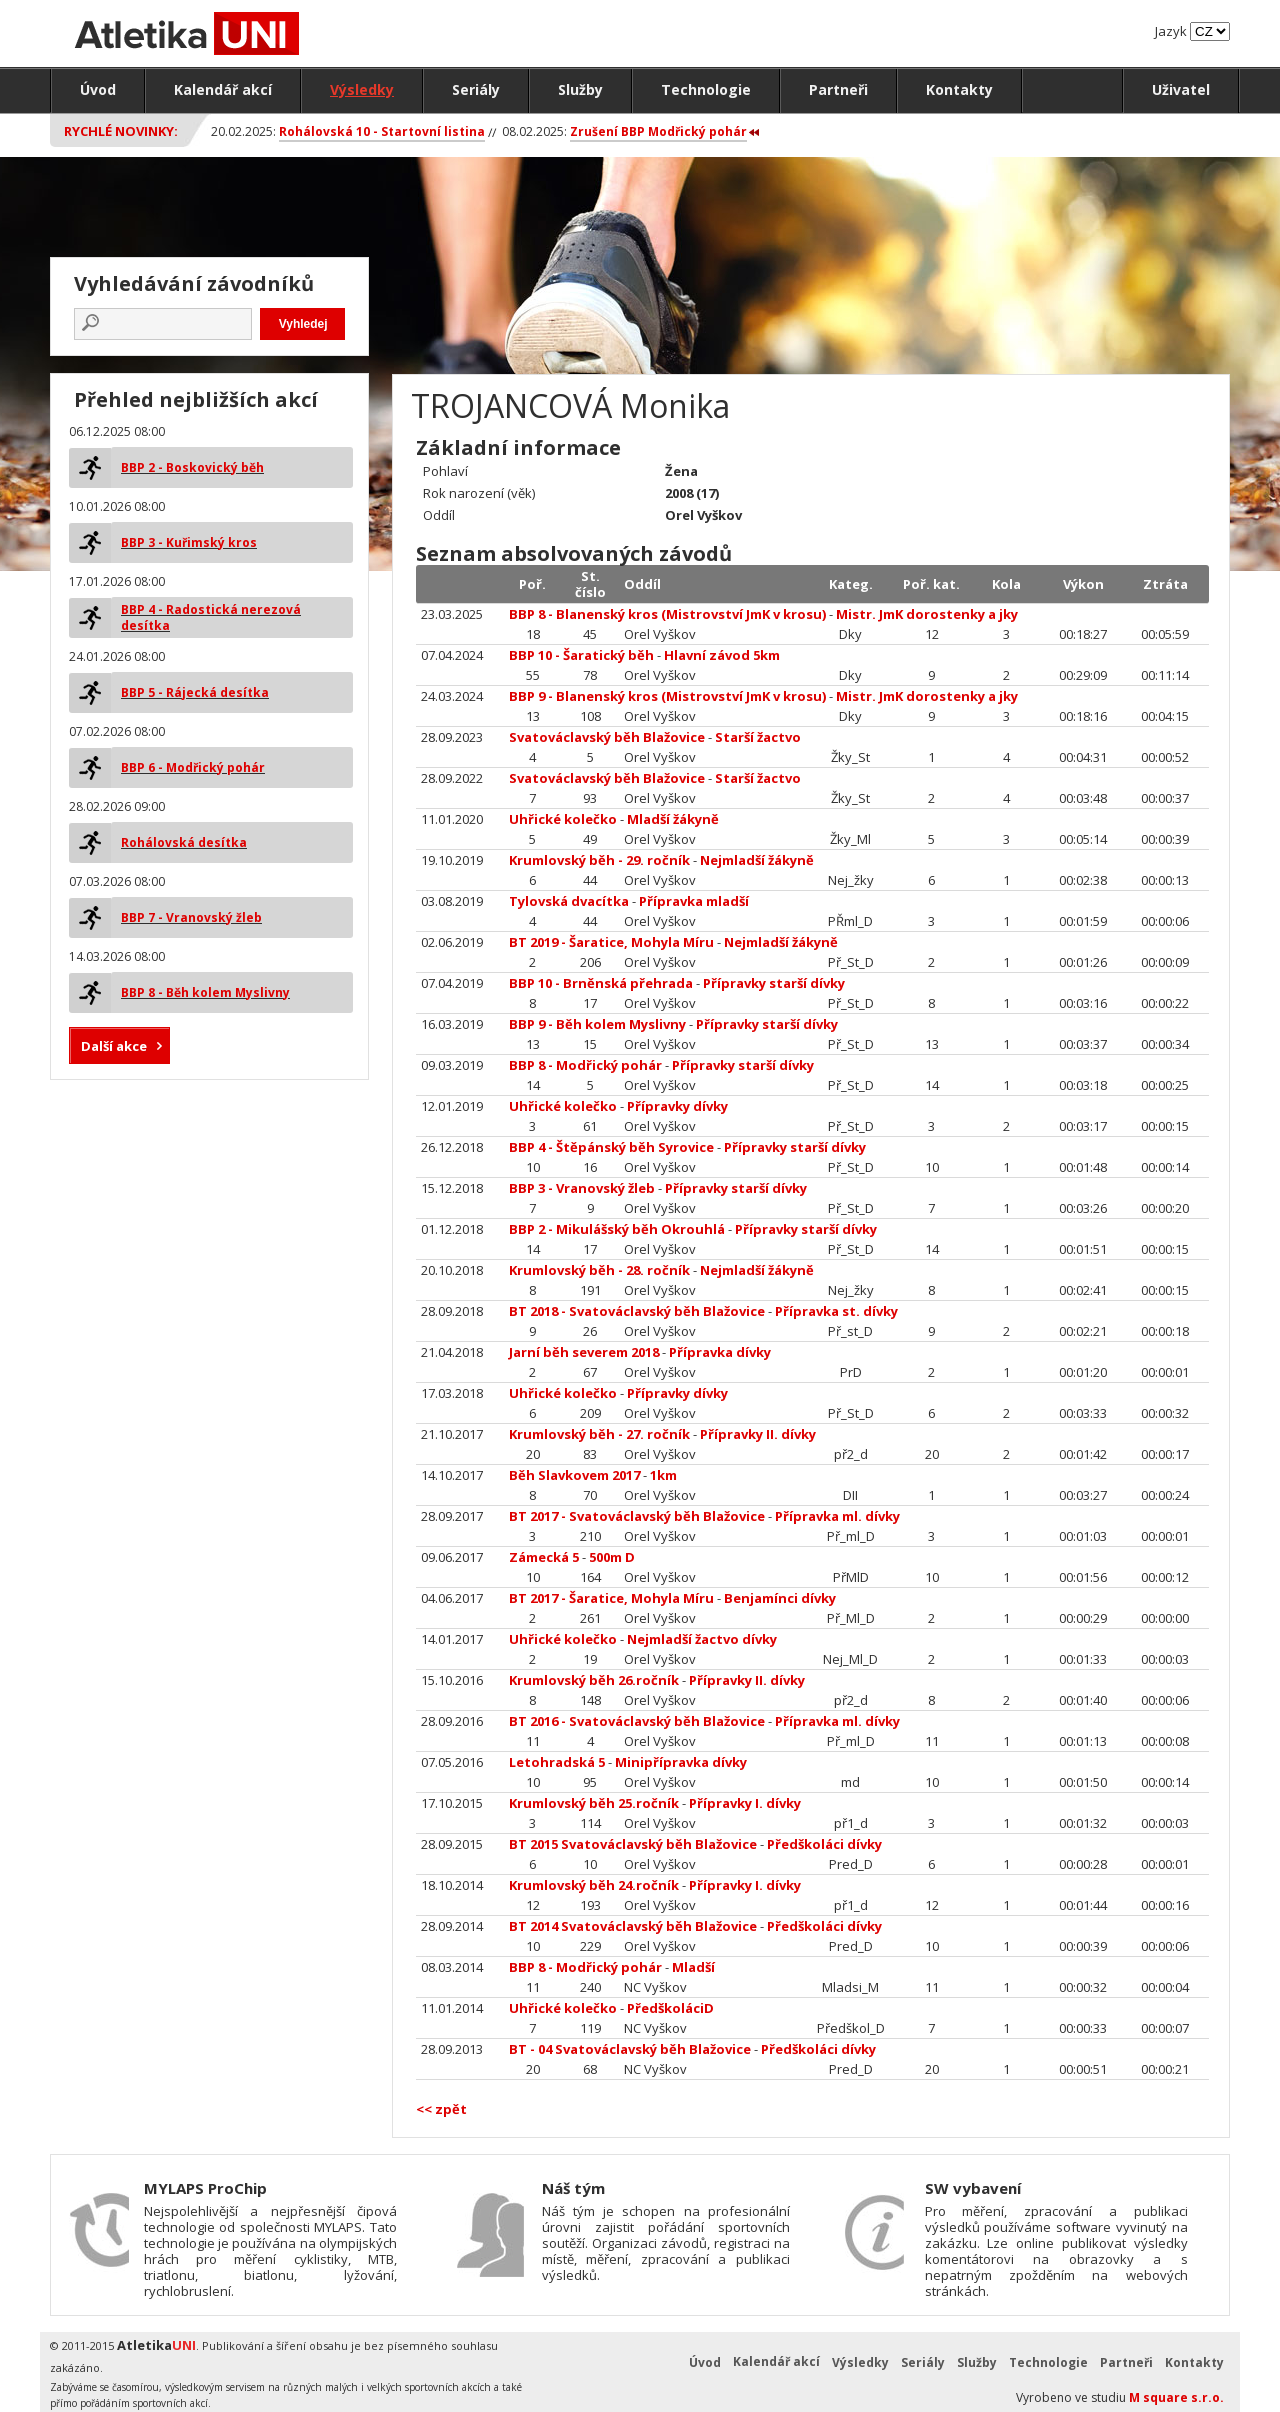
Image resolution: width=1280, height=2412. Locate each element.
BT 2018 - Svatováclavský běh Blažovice (637, 1311)
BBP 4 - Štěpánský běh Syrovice (611, 1147)
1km (663, 1475)
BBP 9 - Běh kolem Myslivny (597, 1024)
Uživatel (1181, 89)
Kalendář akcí (223, 89)
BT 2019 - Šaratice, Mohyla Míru (611, 942)
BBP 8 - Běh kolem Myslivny (205, 992)
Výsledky (362, 89)
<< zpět (441, 2109)
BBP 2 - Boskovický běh (192, 467)
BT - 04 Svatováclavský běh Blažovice (630, 2049)
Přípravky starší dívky (774, 983)
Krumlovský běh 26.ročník (594, 1680)
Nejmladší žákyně (757, 860)
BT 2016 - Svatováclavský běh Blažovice (637, 1721)
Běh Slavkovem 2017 (574, 1475)
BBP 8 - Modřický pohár (585, 1065)
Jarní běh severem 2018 (584, 1352)
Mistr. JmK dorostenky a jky (927, 614)
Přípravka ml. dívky (837, 1516)
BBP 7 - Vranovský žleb (191, 917)
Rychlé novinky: (121, 131)
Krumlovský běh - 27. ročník (599, 1434)
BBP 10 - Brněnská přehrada (601, 983)
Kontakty (959, 89)
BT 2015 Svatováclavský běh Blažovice (633, 1844)
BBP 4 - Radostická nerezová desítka (211, 617)
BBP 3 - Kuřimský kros (189, 542)
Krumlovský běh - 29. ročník (599, 860)
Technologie (706, 89)
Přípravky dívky (677, 1106)
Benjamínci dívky (780, 1598)
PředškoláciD (670, 2008)
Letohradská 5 (557, 1762)
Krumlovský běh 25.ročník (594, 1803)
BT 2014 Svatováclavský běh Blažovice (633, 1926)
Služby (580, 89)
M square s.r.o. (1176, 2397)
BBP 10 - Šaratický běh (581, 655)
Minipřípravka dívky (681, 1762)
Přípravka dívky (720, 1352)
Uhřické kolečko (563, 819)
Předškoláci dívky (824, 1844)
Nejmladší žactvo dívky (702, 1639)
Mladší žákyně (673, 819)
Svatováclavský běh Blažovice (607, 737)
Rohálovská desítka (184, 842)
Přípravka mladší (694, 901)
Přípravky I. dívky (745, 1803)
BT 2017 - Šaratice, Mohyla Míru (611, 1598)
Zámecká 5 (545, 1557)
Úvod (98, 89)
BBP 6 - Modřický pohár (193, 767)
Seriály (476, 89)
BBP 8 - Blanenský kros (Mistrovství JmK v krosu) (667, 614)
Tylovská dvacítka (569, 901)
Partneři (838, 89)
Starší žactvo (758, 737)
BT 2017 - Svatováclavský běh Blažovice (637, 1516)
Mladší (693, 1967)
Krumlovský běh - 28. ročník (599, 1270)
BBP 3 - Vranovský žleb (582, 1188)
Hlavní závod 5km (722, 655)
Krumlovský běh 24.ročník (594, 1885)
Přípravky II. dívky (758, 1434)
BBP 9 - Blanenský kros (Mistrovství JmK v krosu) (667, 696)
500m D (612, 1557)
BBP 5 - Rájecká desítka (195, 692)
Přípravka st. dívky (836, 1311)
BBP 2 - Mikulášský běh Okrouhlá (617, 1229)
